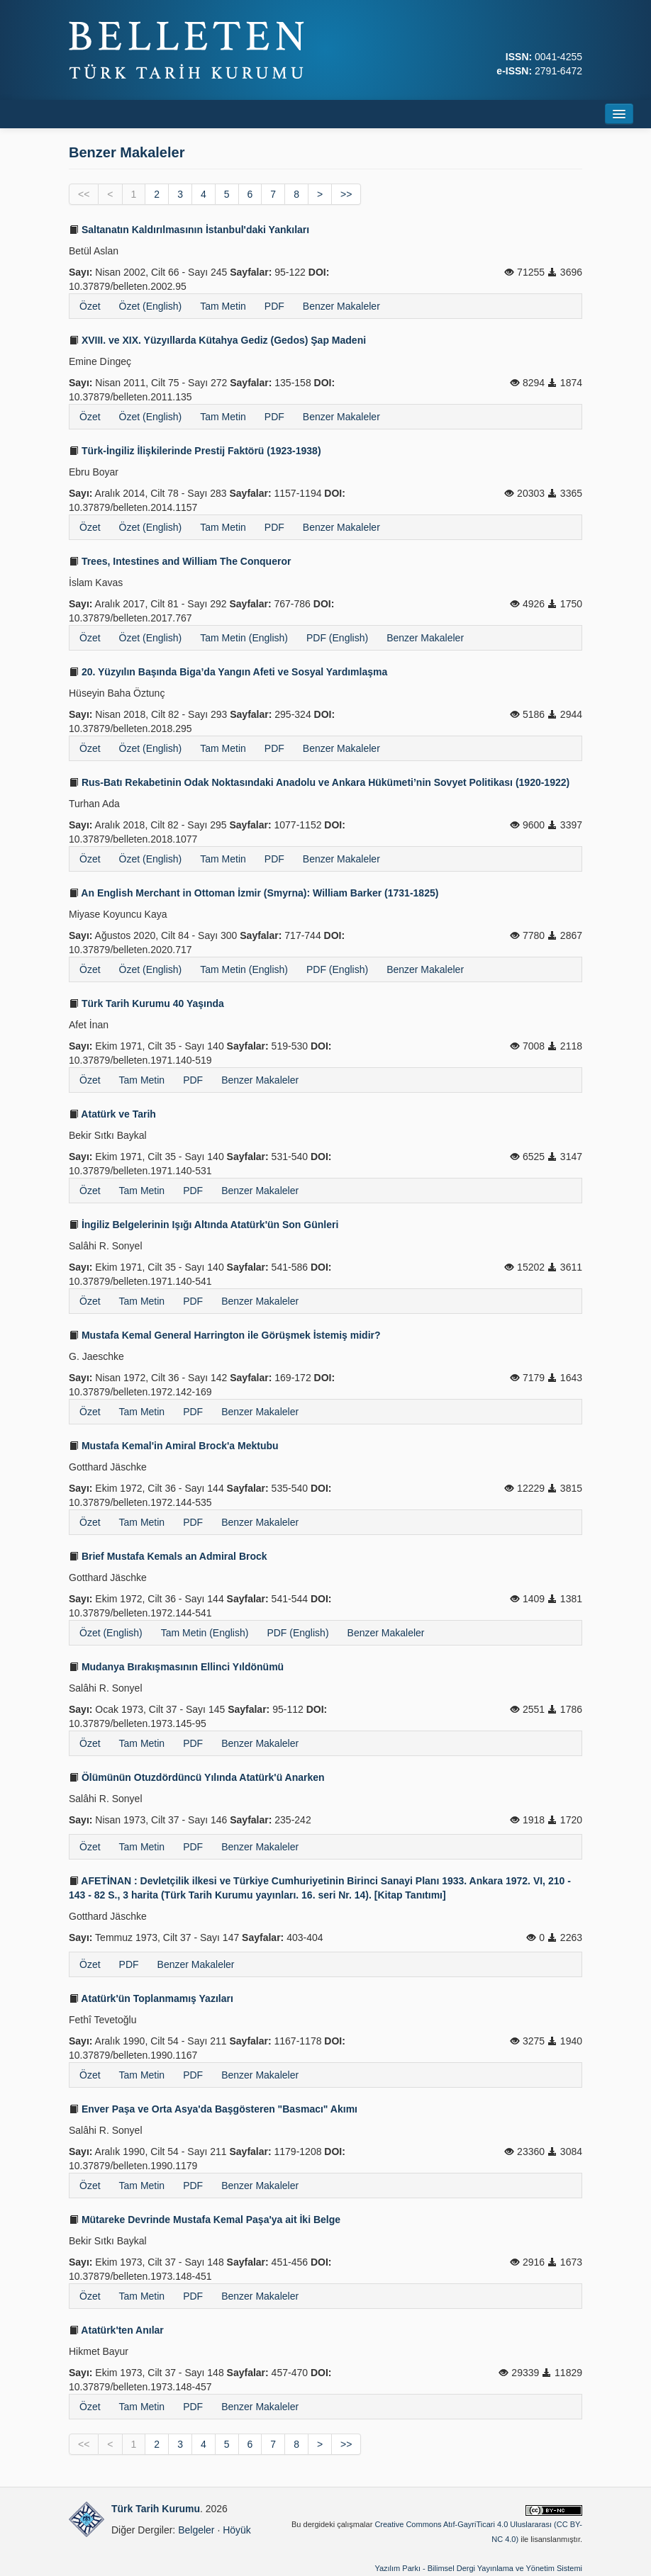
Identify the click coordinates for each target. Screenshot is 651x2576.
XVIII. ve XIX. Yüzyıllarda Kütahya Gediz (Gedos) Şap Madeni (217, 340)
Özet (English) (150, 306)
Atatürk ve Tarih (112, 1114)
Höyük (237, 2530)
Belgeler (196, 2530)
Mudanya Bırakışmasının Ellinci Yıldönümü (176, 1666)
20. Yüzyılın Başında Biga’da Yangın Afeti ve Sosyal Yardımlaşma (228, 671)
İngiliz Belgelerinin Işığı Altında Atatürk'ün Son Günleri (203, 1224)
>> (346, 194)
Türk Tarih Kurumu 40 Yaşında (146, 1003)
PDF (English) (337, 637)
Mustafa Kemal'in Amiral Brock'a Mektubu (174, 1445)
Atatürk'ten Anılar (116, 2330)
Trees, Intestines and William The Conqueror (180, 561)
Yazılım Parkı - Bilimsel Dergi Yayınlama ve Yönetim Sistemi (478, 2568)
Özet (90, 306)
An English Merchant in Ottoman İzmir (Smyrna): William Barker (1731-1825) (253, 893)
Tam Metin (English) (244, 637)
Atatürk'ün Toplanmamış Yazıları (151, 1998)
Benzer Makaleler (341, 306)
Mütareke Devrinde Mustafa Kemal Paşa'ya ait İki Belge (204, 2219)
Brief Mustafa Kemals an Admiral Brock (168, 1556)
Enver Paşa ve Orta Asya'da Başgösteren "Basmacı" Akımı (213, 2109)
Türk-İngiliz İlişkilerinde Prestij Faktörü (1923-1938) (195, 450)
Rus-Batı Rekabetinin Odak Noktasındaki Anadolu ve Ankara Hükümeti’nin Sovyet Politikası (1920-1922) (319, 782)
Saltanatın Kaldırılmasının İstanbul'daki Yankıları (189, 229)
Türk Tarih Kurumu (155, 2508)
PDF (274, 306)
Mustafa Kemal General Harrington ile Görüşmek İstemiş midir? (225, 1335)
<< (83, 194)
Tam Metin (223, 306)
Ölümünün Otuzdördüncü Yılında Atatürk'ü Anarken (197, 1777)
